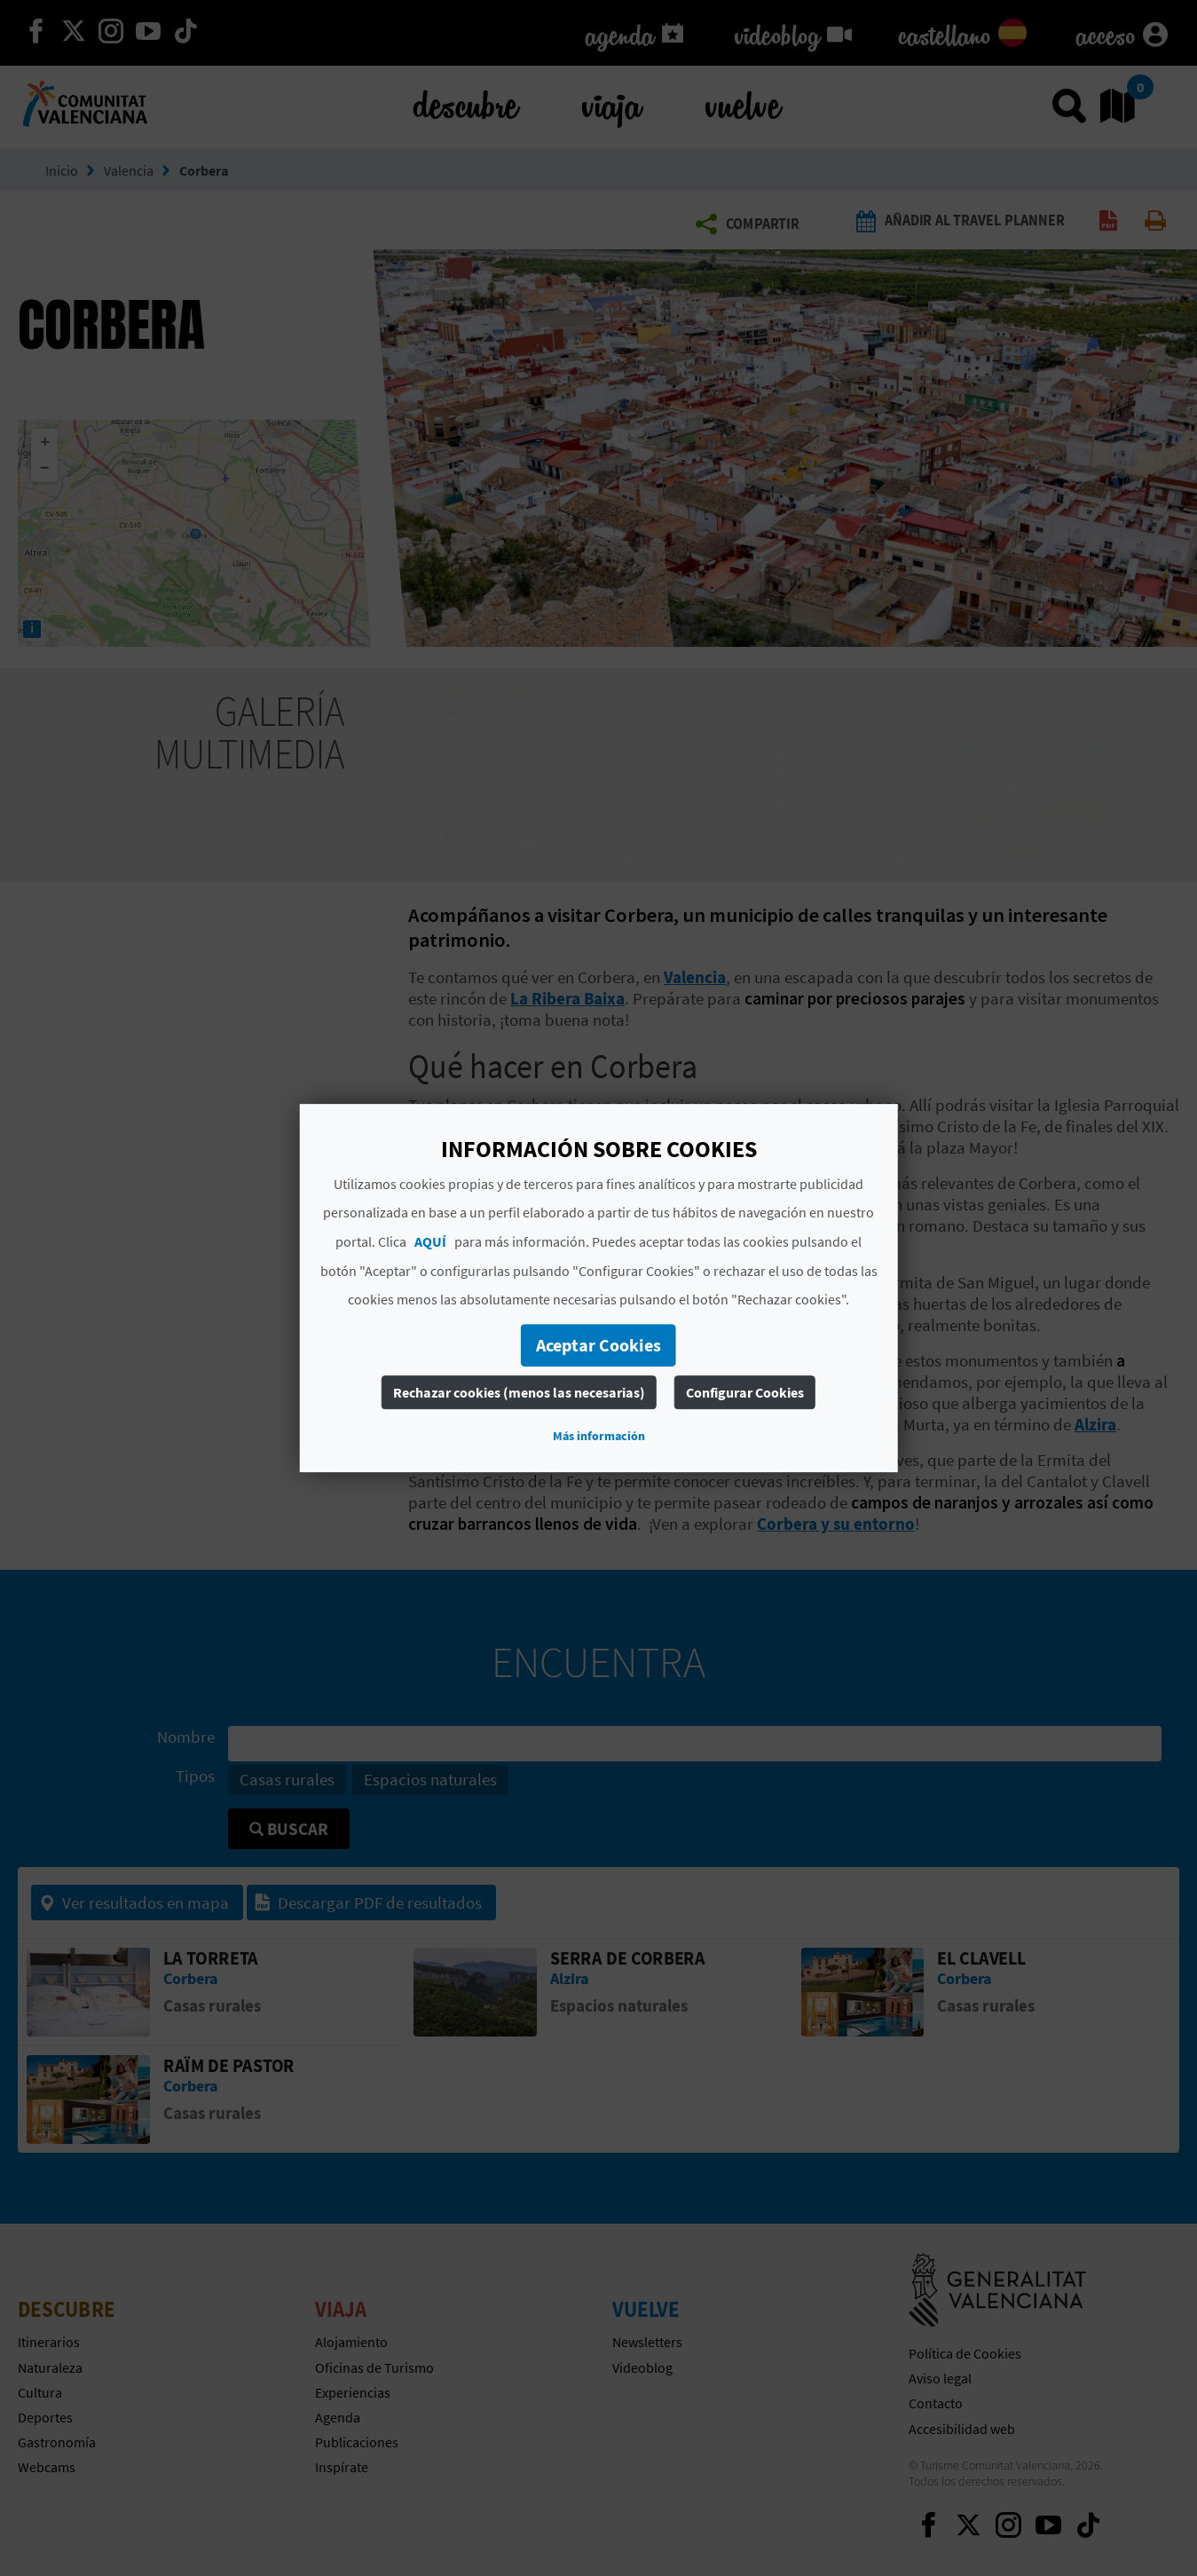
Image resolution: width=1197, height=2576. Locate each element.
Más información (599, 1436)
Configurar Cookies (745, 1392)
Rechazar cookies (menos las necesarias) (519, 1392)
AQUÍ (430, 1241)
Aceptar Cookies (598, 1345)
